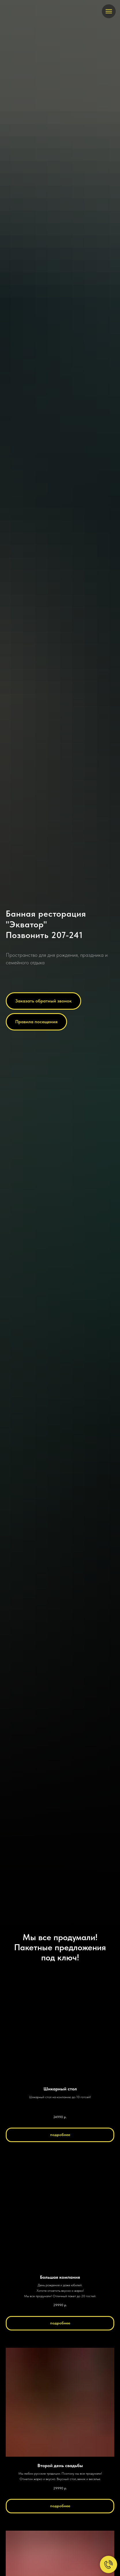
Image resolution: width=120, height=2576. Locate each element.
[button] (43, 1001)
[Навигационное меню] (109, 11)
